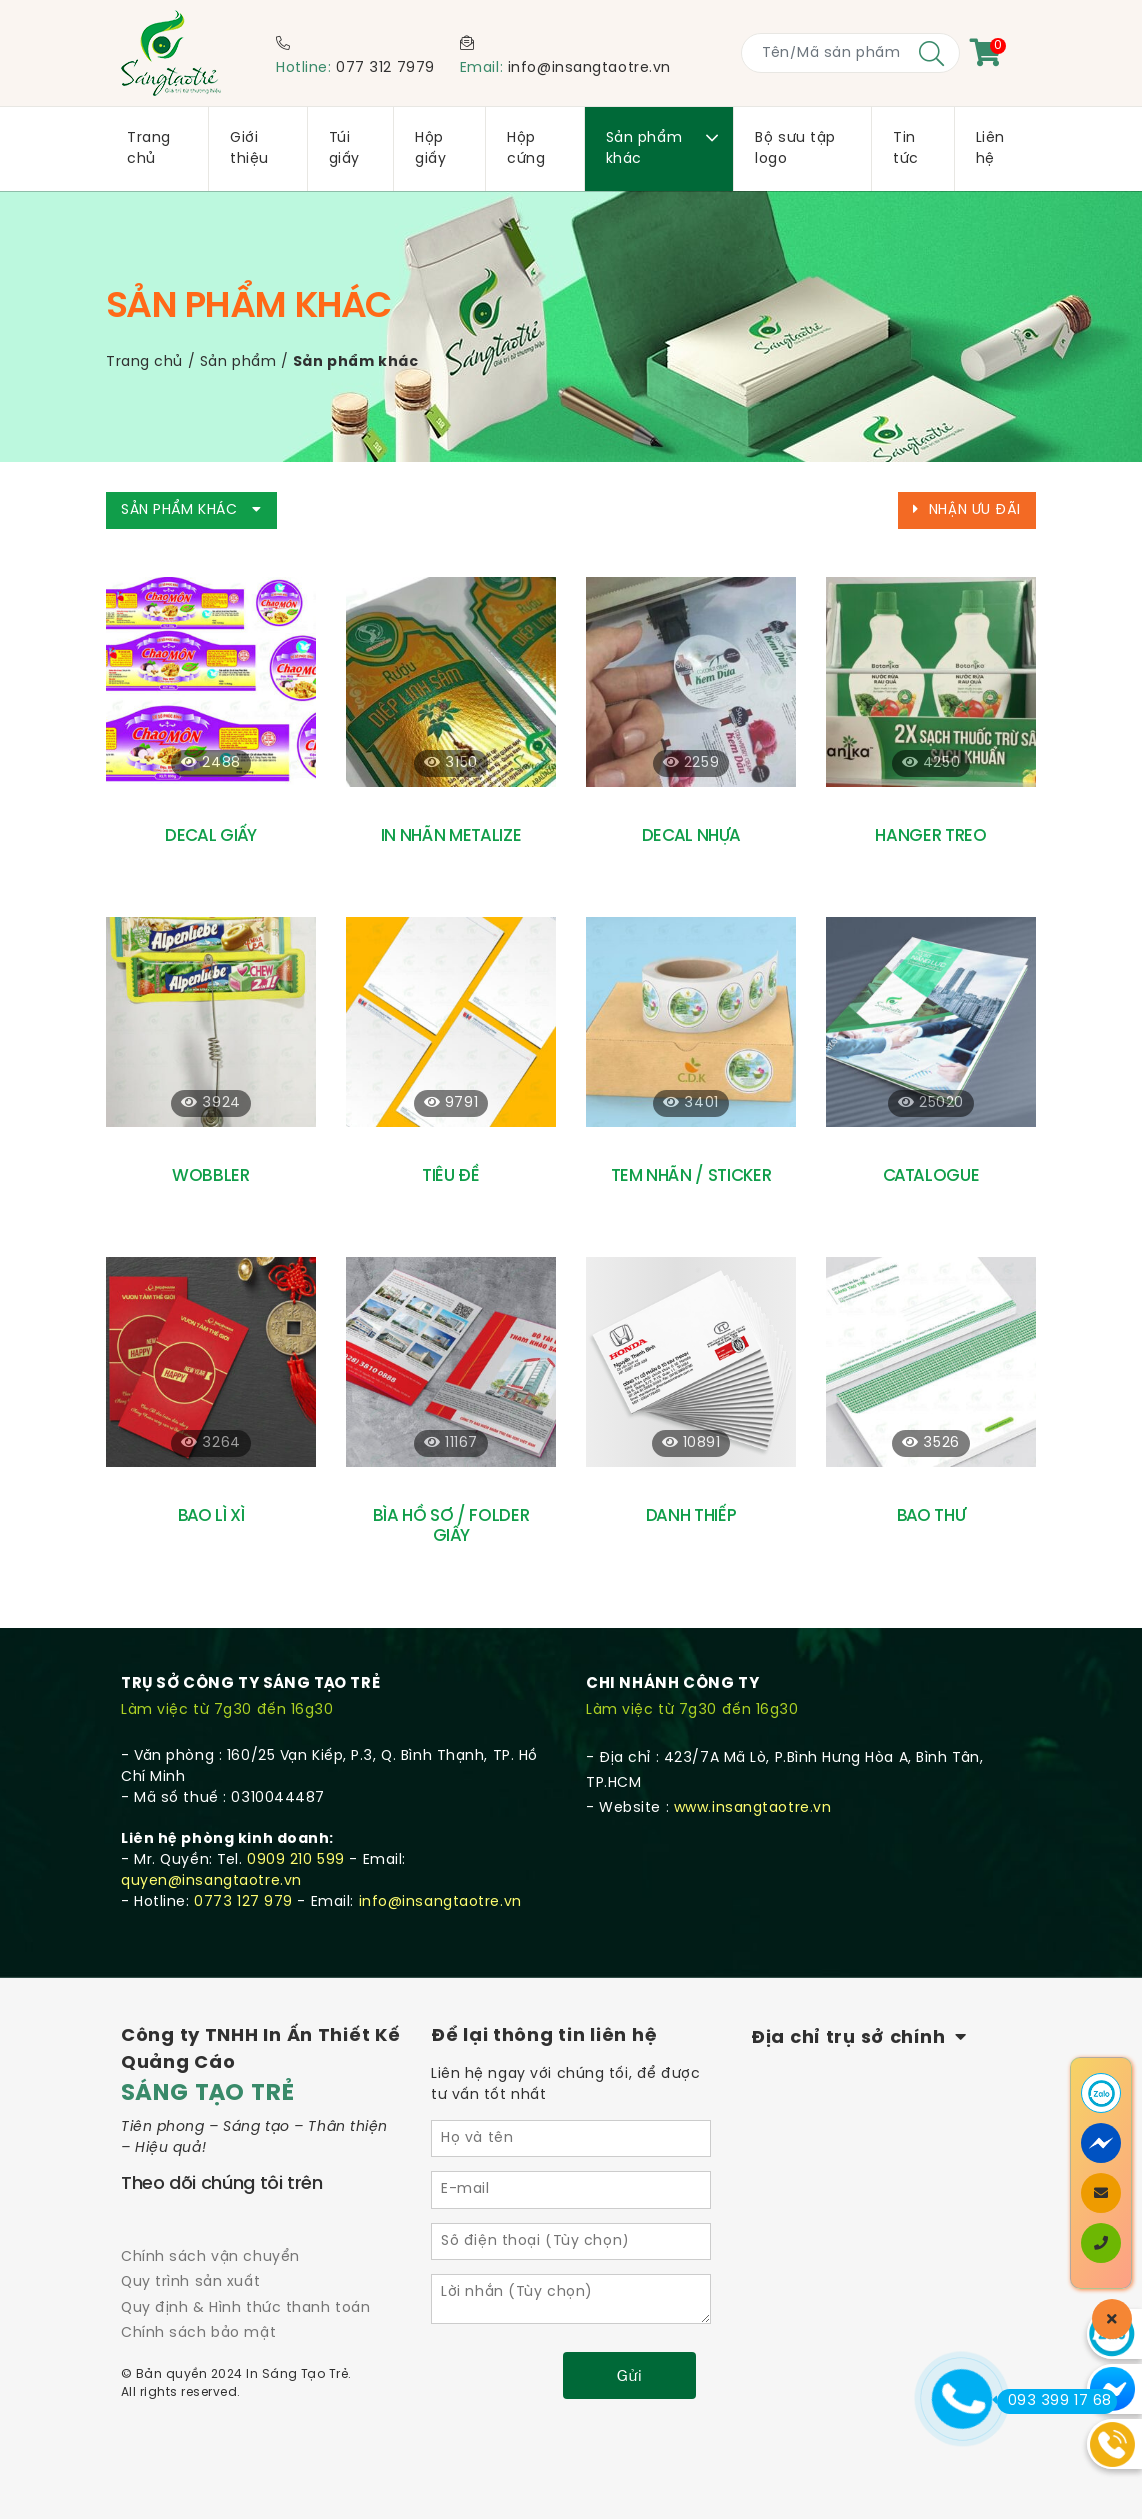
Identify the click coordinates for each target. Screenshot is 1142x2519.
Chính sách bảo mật (198, 2333)
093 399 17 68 (1054, 2401)
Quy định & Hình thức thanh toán (245, 2308)
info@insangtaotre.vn (589, 68)
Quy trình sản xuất (190, 2282)
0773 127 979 (243, 1902)
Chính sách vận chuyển (210, 2257)
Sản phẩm (238, 362)
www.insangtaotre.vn (753, 1808)
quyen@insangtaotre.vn (211, 1881)
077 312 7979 (385, 68)
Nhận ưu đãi (967, 510)
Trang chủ (144, 362)
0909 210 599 (296, 1860)
